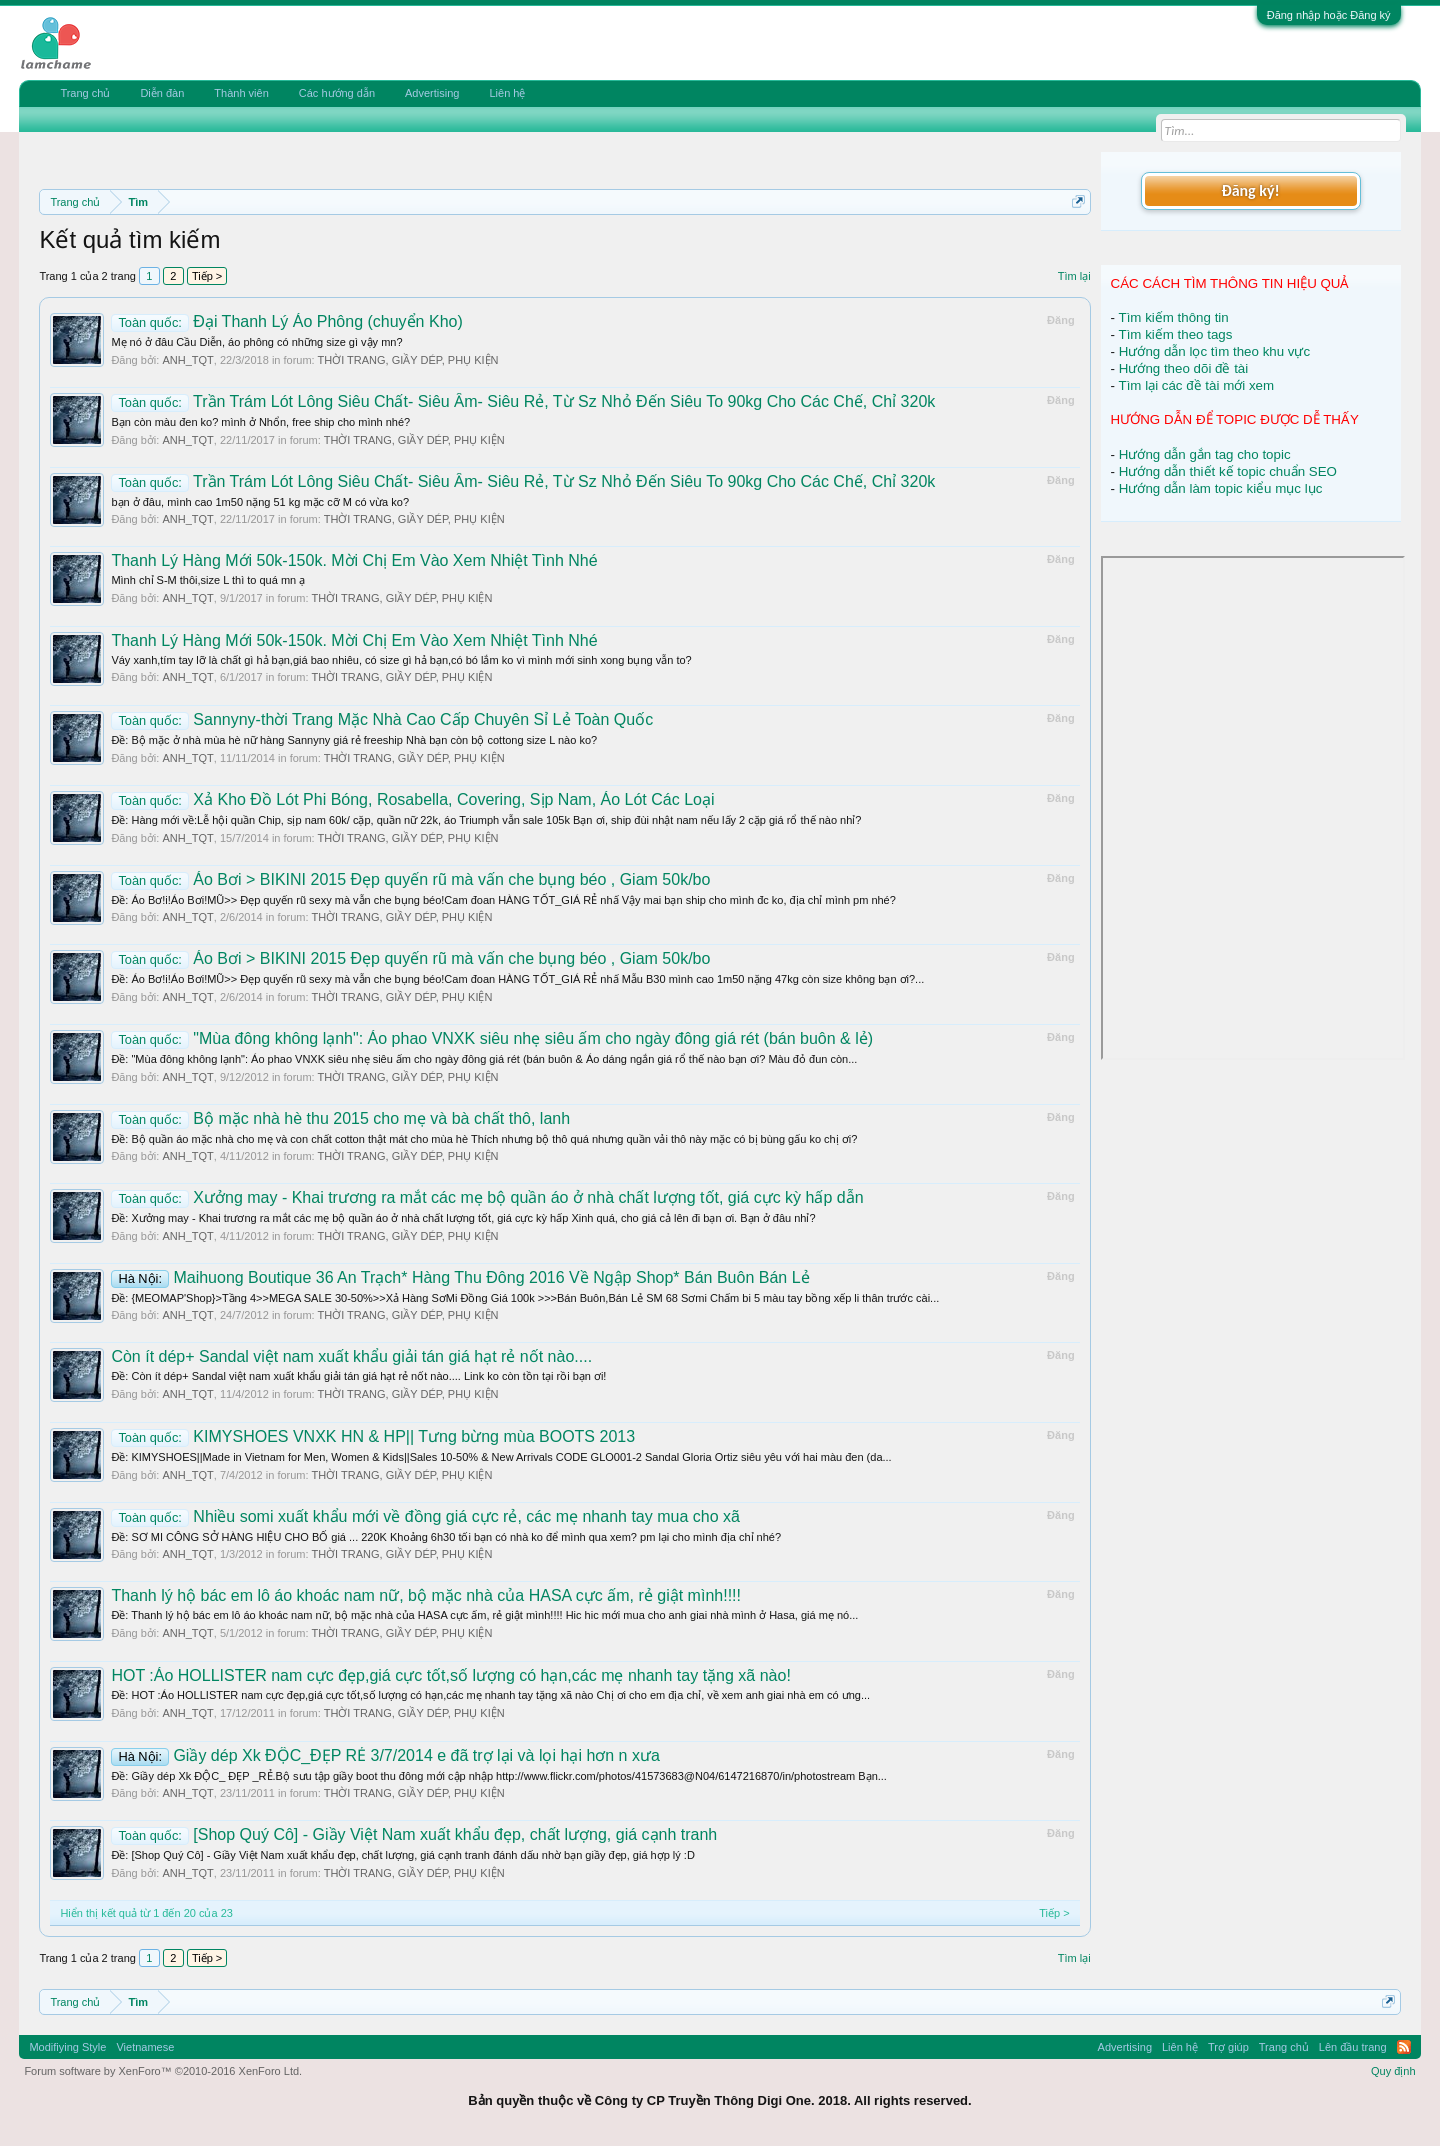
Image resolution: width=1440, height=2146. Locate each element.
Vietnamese (145, 2047)
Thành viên (241, 93)
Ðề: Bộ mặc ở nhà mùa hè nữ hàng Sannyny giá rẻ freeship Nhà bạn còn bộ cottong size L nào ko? (354, 740)
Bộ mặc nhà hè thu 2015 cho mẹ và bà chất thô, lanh (340, 1118)
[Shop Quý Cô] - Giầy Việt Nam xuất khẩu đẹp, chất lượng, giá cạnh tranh (414, 1834)
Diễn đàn (162, 93)
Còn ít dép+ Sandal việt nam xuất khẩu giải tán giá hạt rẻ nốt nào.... (351, 1356)
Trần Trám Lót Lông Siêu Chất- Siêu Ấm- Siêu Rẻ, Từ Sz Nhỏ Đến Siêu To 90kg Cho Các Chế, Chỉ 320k (523, 401)
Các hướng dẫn (337, 93)
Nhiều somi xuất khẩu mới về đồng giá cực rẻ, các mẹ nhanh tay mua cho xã (425, 1516)
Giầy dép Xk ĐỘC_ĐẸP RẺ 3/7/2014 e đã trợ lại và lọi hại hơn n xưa (385, 1755)
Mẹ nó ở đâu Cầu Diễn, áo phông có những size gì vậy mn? (256, 342)
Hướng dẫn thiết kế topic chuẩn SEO (1228, 471)
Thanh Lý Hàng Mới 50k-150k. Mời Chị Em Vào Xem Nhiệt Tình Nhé (354, 560)
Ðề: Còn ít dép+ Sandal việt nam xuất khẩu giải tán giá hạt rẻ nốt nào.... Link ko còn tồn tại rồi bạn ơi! (358, 1376)
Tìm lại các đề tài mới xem (1197, 385)
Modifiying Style (67, 2047)
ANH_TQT (187, 360)
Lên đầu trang (1353, 2047)
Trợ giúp (1228, 2047)
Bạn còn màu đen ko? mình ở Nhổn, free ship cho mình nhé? (260, 422)
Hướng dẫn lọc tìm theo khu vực (1214, 351)
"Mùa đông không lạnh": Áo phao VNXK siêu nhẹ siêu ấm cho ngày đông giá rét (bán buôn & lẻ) (492, 1038)
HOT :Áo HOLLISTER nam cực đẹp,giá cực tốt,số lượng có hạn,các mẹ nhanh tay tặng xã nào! (450, 1675)
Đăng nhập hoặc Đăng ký (1329, 15)
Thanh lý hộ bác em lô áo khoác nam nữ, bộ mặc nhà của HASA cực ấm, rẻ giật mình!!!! (426, 1595)
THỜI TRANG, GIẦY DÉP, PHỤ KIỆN (408, 360)
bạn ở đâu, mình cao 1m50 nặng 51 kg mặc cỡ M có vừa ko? (260, 502)
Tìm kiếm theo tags (1176, 334)
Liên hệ (507, 93)
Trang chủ (85, 93)
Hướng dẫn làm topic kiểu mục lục (1221, 488)
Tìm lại (1074, 276)
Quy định (1393, 2071)
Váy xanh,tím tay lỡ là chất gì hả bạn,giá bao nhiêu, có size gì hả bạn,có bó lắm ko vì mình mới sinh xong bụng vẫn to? (401, 660)
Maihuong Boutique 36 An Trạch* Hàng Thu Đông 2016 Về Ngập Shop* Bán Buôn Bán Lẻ (460, 1277)
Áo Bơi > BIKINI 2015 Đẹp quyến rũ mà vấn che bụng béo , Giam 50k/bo (410, 879)
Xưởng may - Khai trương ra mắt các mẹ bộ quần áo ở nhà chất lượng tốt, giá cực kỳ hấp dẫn (487, 1197)
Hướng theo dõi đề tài (1183, 368)
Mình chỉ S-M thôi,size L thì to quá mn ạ (208, 580)
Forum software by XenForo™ (163, 2071)
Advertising (432, 93)
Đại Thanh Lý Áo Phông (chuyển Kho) (286, 321)
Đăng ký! (1250, 190)
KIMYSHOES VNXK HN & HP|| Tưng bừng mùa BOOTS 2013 (373, 1436)
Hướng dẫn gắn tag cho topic (1205, 454)
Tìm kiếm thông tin (1174, 317)
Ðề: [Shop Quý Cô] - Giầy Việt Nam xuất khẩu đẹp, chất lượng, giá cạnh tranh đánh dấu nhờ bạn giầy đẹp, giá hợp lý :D (402, 1855)
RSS (1404, 2047)
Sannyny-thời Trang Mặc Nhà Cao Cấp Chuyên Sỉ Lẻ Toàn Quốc (382, 719)
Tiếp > (207, 276)
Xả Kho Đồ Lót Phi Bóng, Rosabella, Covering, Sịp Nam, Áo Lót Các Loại (412, 799)
